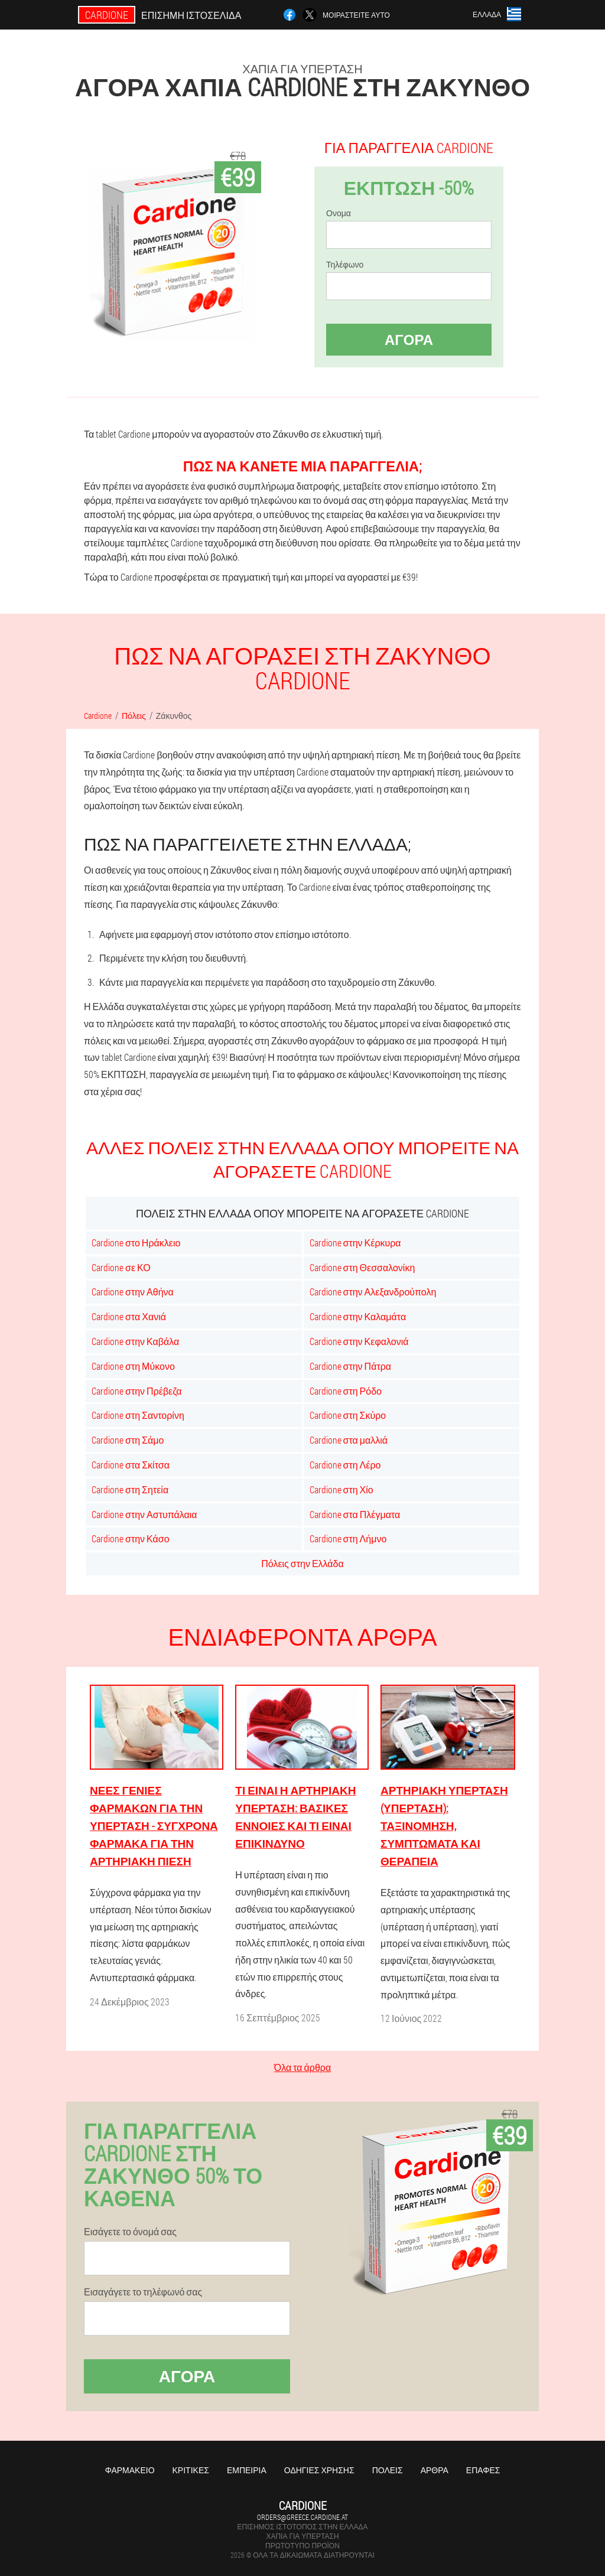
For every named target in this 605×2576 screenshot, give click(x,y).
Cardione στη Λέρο (345, 1464)
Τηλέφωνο (344, 264)
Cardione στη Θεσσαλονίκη (362, 1267)
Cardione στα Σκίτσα (131, 1464)
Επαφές (483, 2470)
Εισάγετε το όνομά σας (130, 2231)
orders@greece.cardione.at (302, 2517)
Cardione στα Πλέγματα (355, 1514)
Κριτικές (191, 2470)
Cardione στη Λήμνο (348, 1538)
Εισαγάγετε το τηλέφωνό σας (143, 2292)
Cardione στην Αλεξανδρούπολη (373, 1291)
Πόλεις (387, 2470)
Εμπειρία (246, 2470)
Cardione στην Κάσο (131, 1538)
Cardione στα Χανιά (129, 1316)
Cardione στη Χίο (341, 1489)
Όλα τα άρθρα (302, 2067)
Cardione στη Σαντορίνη (138, 1415)
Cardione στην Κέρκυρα (355, 1242)
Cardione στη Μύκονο (133, 1366)
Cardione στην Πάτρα (351, 1366)
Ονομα (338, 213)
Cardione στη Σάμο (128, 1440)
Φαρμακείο (130, 2470)
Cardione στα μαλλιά (349, 1440)
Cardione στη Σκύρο (348, 1415)
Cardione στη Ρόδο (346, 1391)
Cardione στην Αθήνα (133, 1291)
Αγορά (409, 339)
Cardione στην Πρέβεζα (136, 1391)
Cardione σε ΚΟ (121, 1267)
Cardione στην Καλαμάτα (358, 1316)
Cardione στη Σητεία (130, 1489)
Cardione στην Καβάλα (135, 1341)
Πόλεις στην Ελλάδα (302, 1563)
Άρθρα (434, 2470)
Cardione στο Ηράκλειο (136, 1242)
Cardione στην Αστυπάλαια (144, 1514)
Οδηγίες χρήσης (319, 2470)
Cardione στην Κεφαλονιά (359, 1341)
